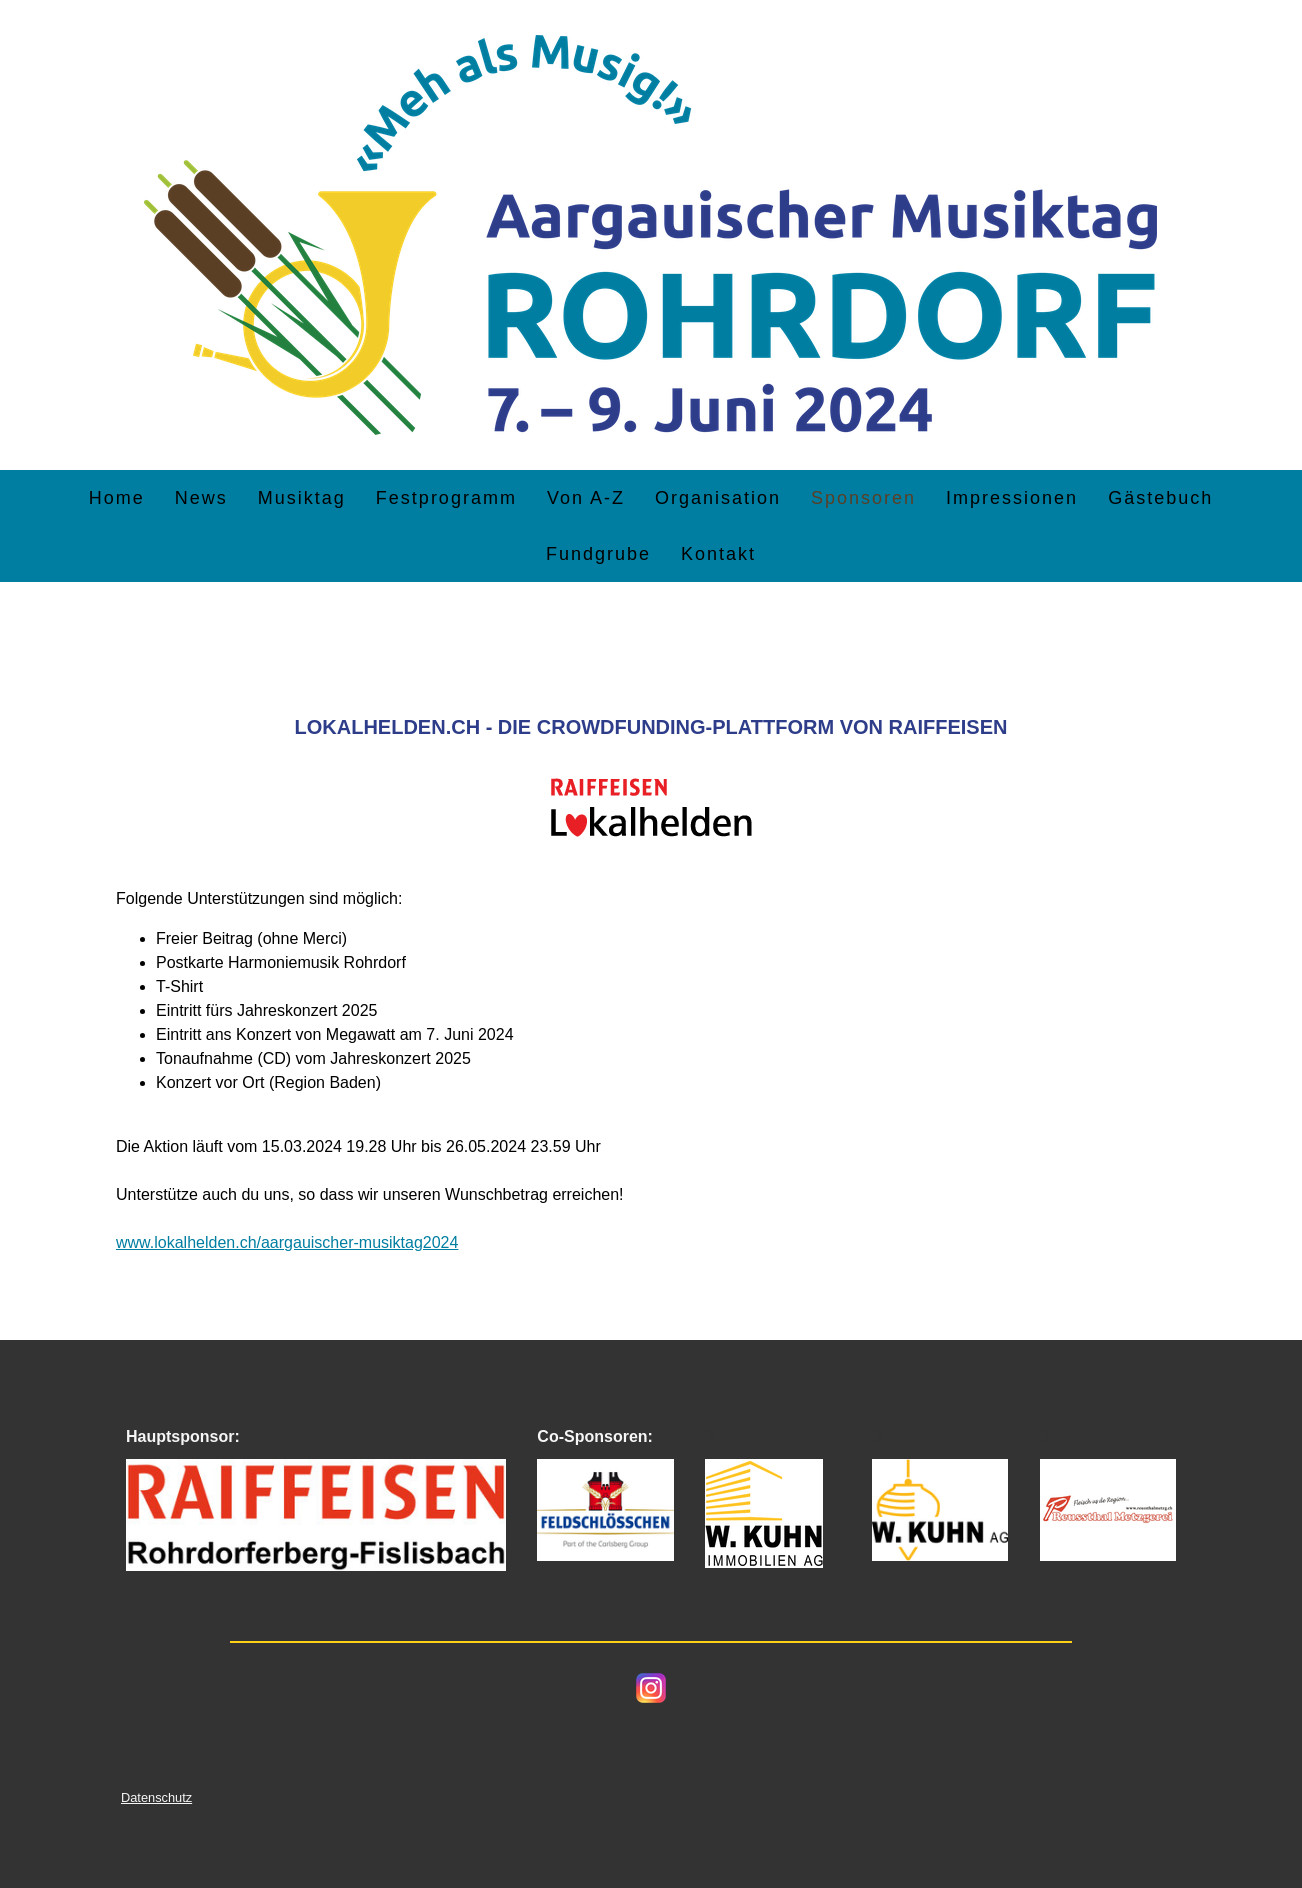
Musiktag (302, 498)
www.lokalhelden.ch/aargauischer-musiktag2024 (287, 1242)
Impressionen (1012, 498)
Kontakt (718, 554)
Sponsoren (863, 498)
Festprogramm (446, 498)
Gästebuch (1160, 498)
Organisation (718, 498)
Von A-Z (586, 498)
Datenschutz (156, 1797)
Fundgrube (598, 554)
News (201, 498)
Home (117, 498)
